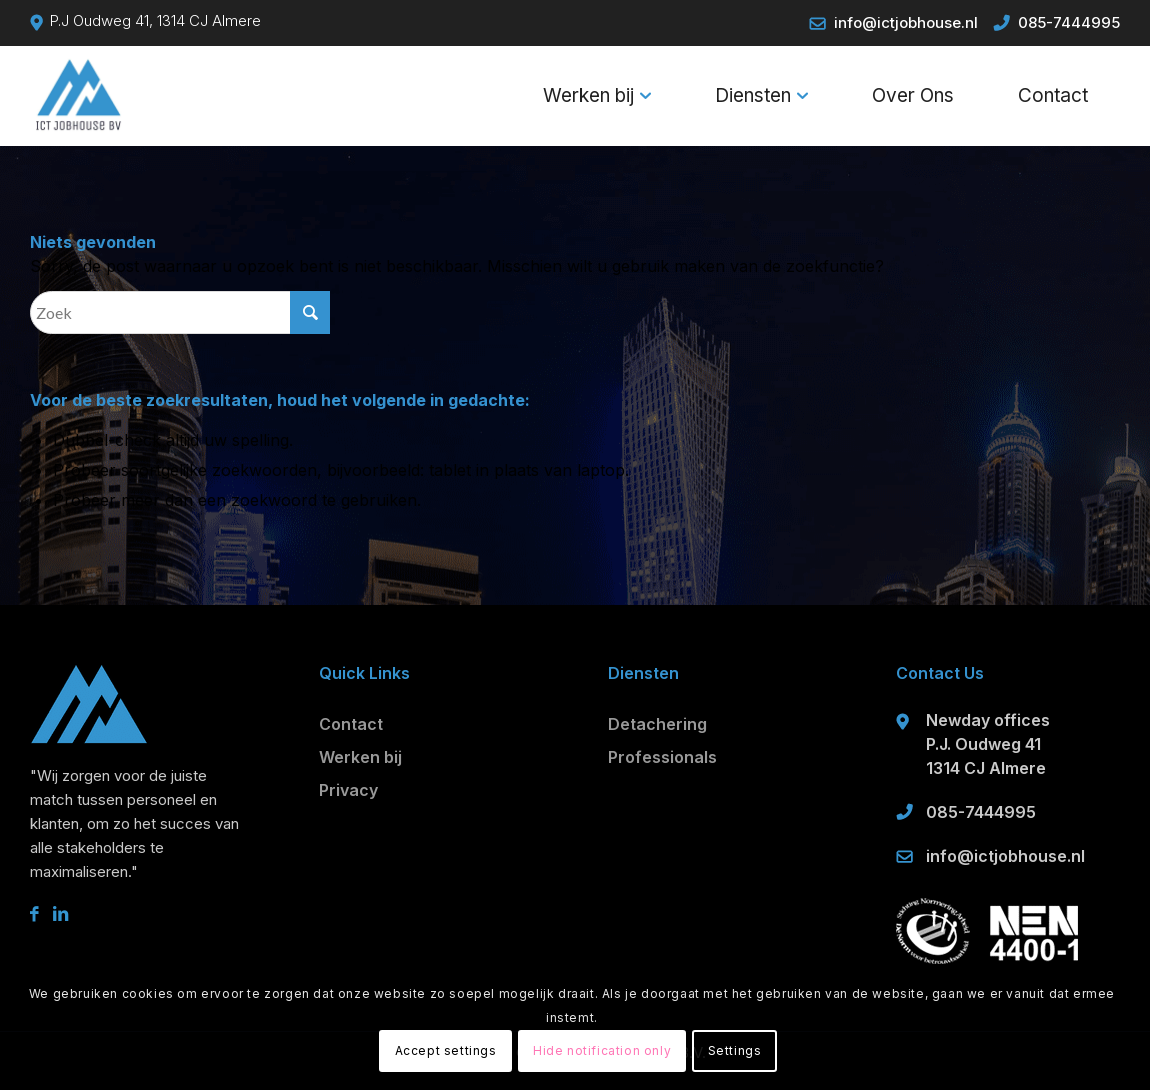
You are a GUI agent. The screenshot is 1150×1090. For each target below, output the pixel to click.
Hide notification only (602, 1050)
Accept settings (446, 1050)
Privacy (348, 790)
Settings (735, 1050)
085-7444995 (1069, 22)
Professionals (662, 757)
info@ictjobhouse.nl (906, 22)
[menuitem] (597, 96)
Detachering (657, 724)
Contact (351, 724)
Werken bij (360, 757)
